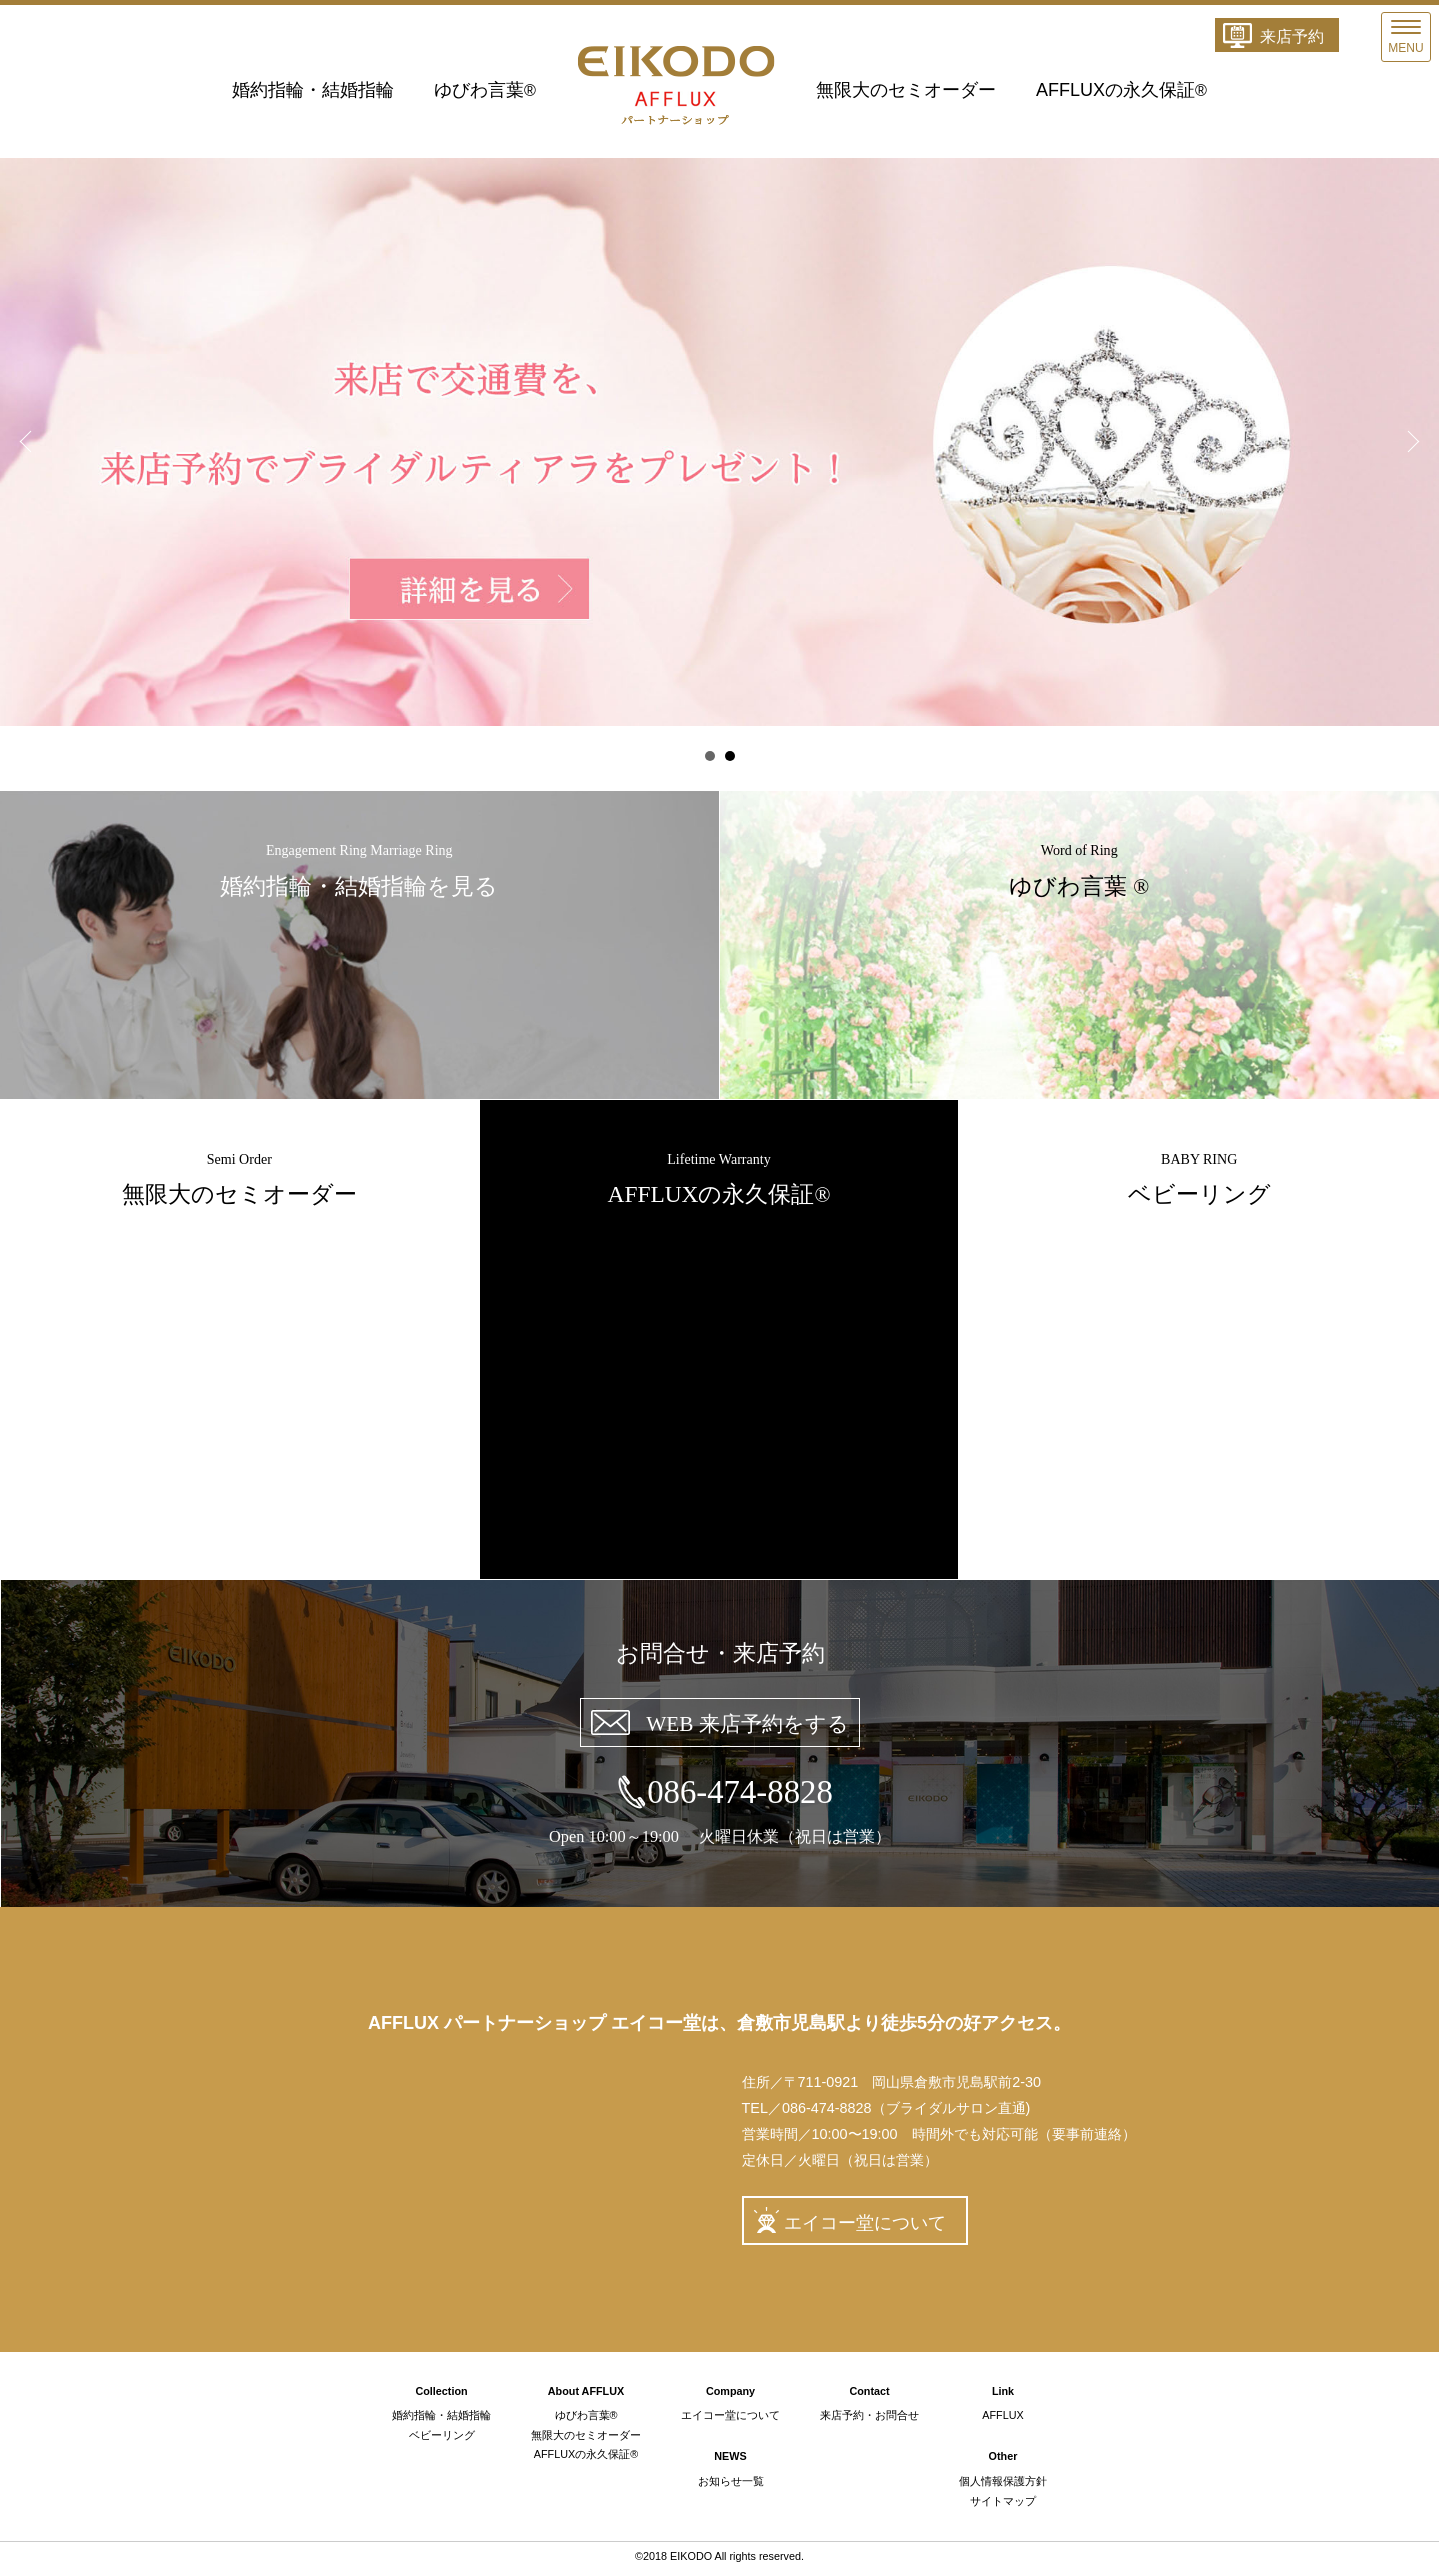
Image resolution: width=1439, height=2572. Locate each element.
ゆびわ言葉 (485, 90)
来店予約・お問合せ (869, 2415)
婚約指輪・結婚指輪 (313, 90)
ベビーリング (442, 2435)
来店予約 (1292, 36)
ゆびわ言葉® (586, 2415)
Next (1413, 442)
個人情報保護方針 (1003, 2481)
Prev (26, 442)
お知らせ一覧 (731, 2481)
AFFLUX (1002, 2415)
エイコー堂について (865, 2223)
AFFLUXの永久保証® (586, 2454)
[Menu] (1406, 37)
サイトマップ (1003, 2501)
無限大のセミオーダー (906, 90)
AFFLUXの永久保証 (1121, 90)
